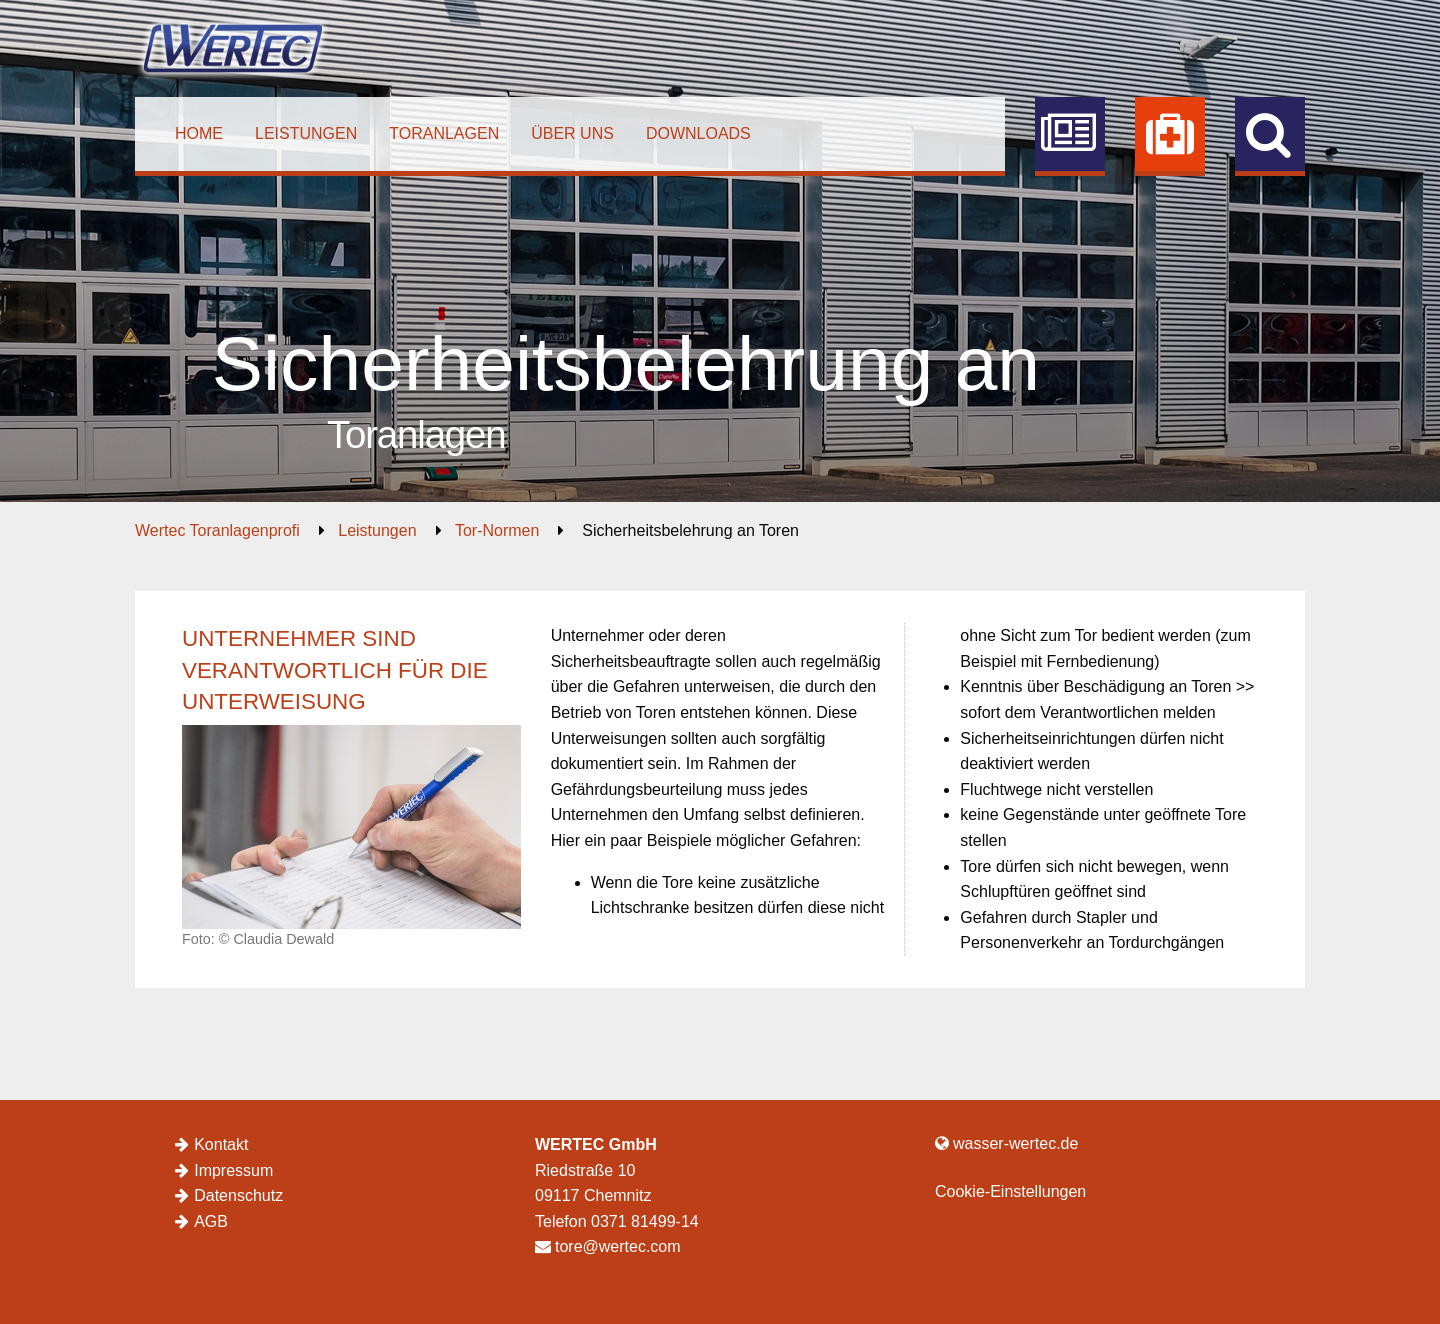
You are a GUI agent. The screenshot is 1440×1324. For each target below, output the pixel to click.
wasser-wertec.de (1006, 1143)
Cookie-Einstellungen (1010, 1191)
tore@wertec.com (608, 1246)
